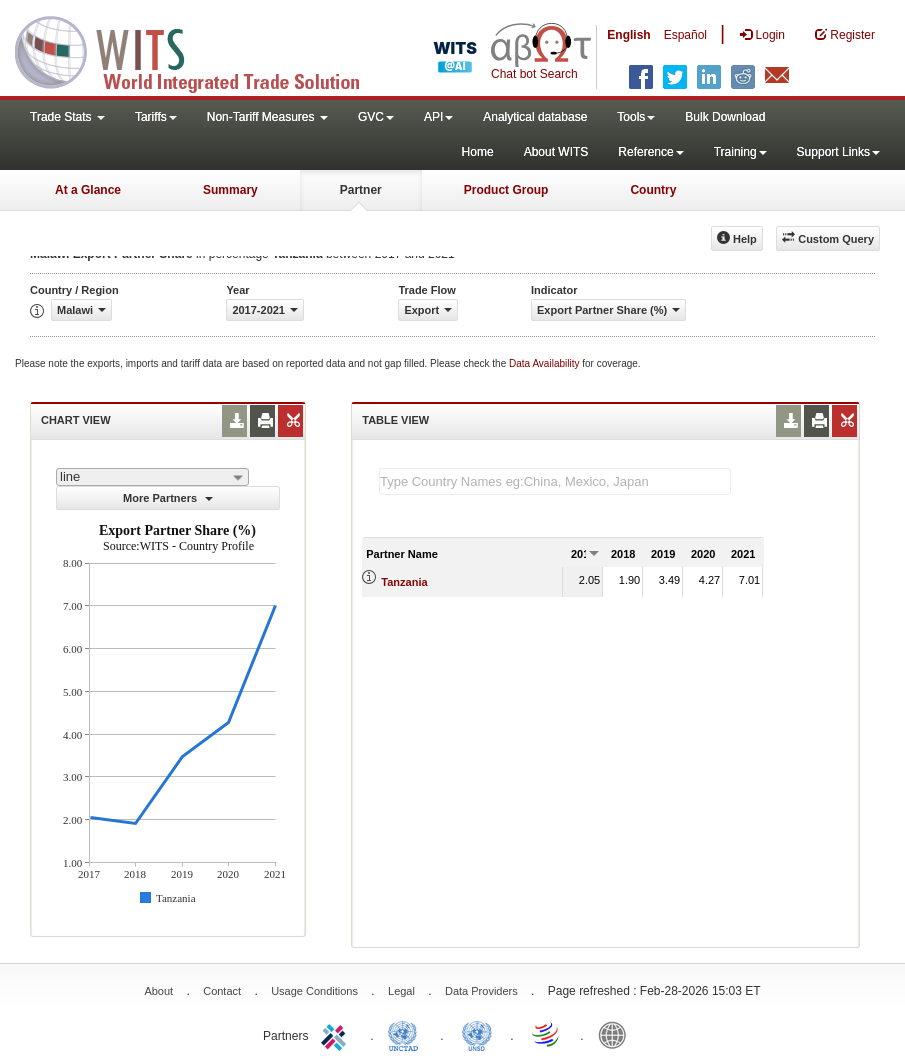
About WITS (556, 152)
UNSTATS (477, 1034)
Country (653, 190)
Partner (361, 190)
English (628, 35)
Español (685, 35)
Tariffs (156, 117)
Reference (650, 152)
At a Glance (88, 190)
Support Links (838, 152)
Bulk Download (725, 117)
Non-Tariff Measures (267, 117)
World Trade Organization (547, 1034)
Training (740, 152)
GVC (376, 117)
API (438, 117)
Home (478, 152)
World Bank (617, 1034)
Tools (636, 117)
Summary (230, 190)
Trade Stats (67, 117)
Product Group (506, 190)
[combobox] (152, 477)
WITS (200, 50)
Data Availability (545, 363)
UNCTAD (407, 1034)
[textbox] (555, 481)
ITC (337, 1034)
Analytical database (535, 117)
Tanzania (404, 582)
